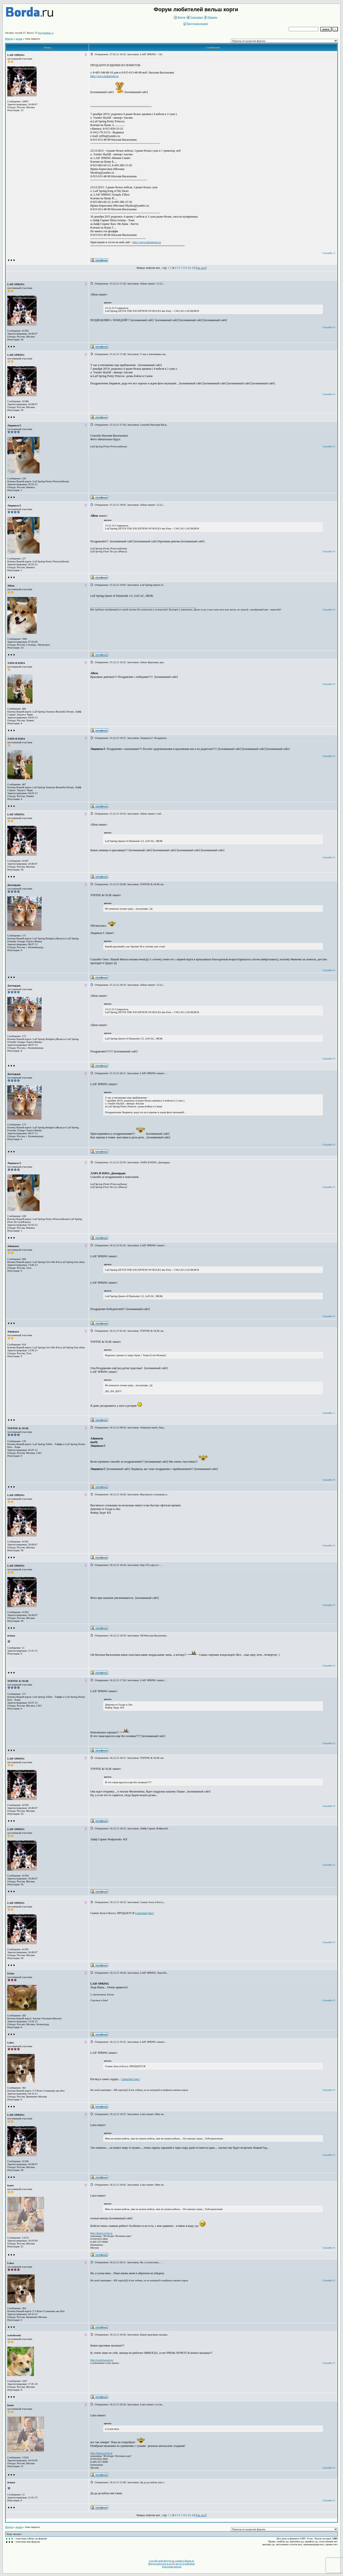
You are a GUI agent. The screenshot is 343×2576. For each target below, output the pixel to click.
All (193, 268)
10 (189, 268)
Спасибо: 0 (328, 327)
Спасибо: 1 (328, 1412)
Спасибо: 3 (328, 252)
